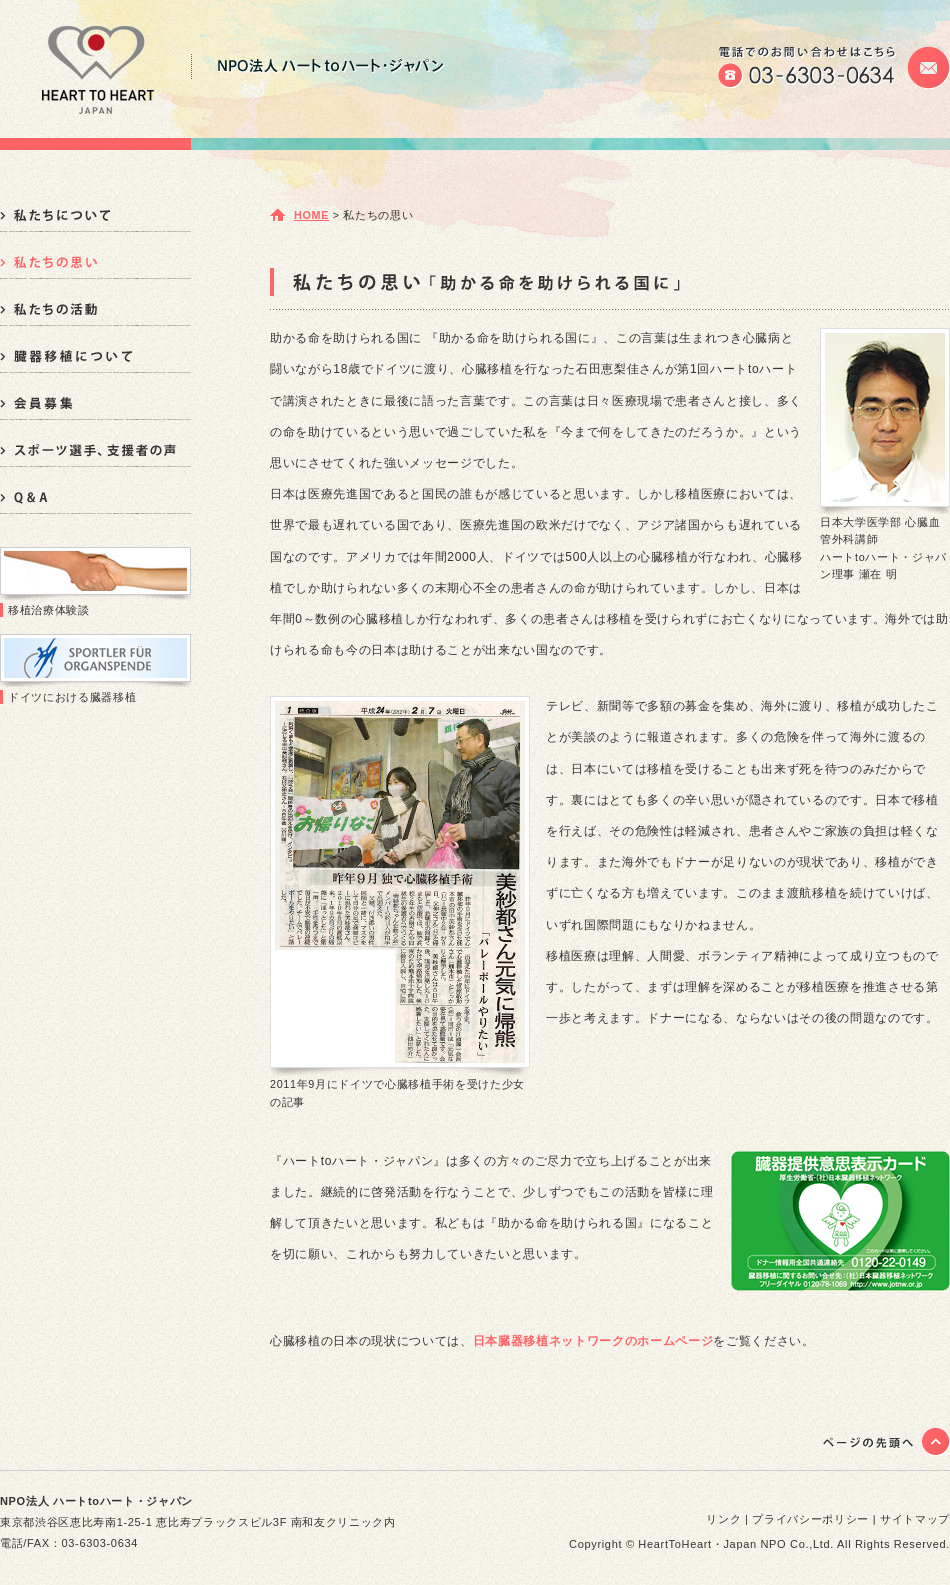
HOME (311, 215)
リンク (723, 1519)
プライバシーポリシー (810, 1519)
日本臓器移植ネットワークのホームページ (593, 1341)
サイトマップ (915, 1519)
